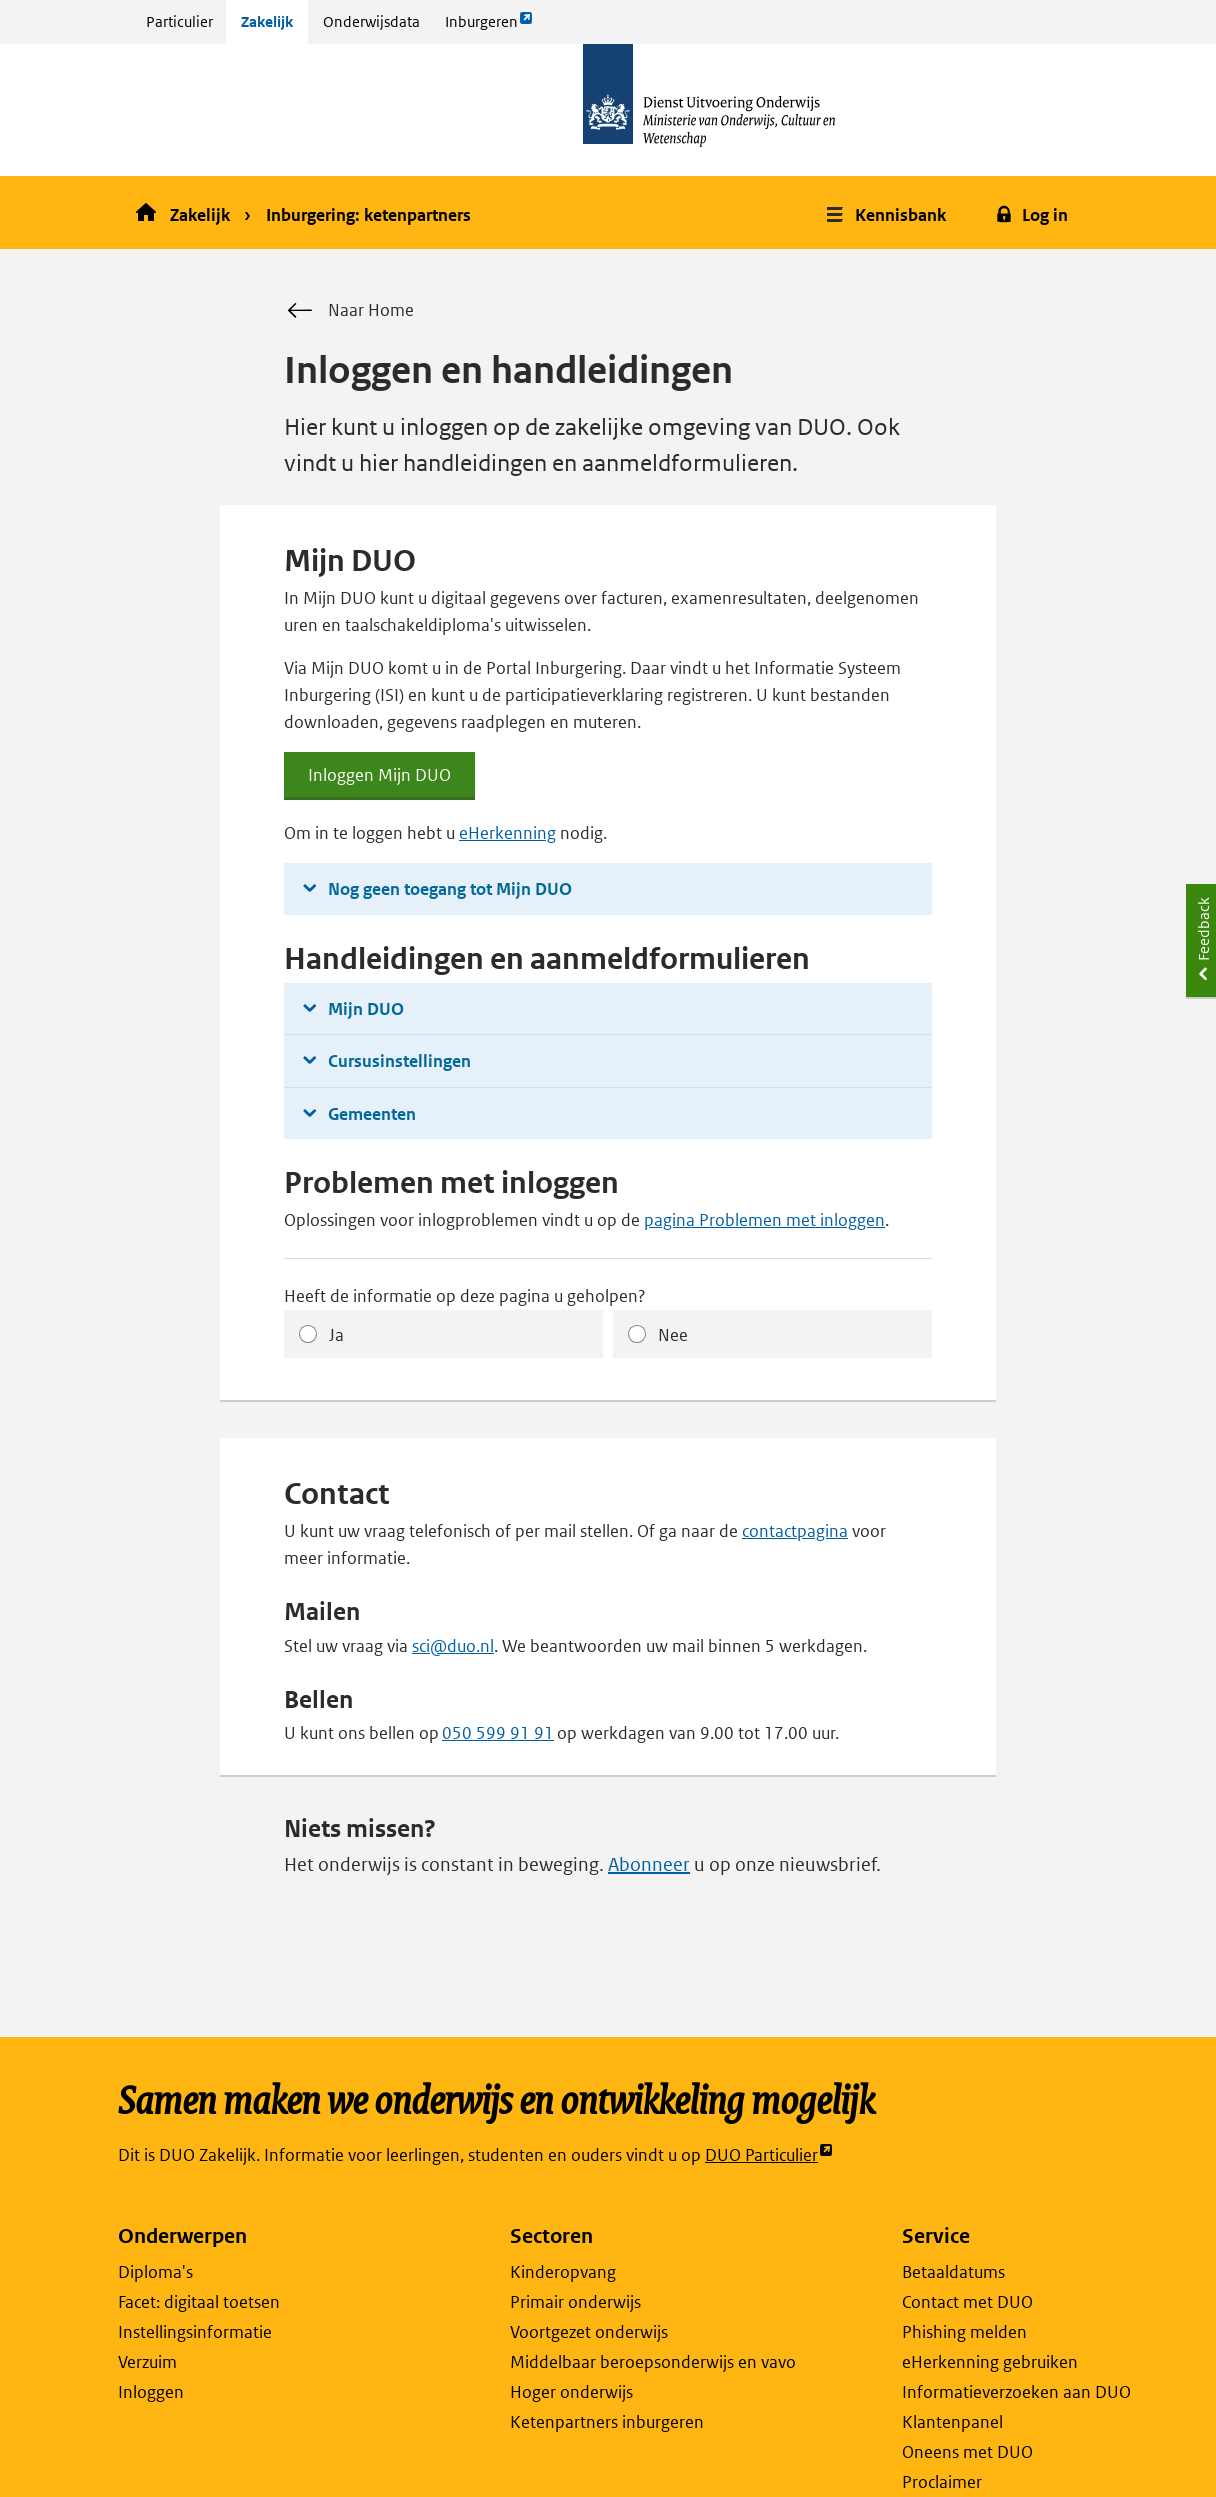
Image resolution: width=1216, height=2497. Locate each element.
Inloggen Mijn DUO (379, 782)
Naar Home (349, 311)
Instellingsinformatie (195, 2332)
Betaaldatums (953, 2272)
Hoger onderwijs (571, 2392)
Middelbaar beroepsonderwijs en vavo (653, 2362)
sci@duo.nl (453, 1646)
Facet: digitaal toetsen (199, 2302)
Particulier (179, 21)
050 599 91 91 (498, 1733)
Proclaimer (942, 2482)
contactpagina (795, 1531)
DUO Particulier (769, 2155)
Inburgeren (489, 26)
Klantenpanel (952, 2422)
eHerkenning (507, 833)
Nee (673, 1335)
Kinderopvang (563, 2272)
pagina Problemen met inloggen (764, 1220)
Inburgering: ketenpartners (368, 215)
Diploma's (155, 2272)
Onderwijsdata (371, 21)
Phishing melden (964, 2332)
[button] (888, 212)
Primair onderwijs (575, 2302)
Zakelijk (267, 21)
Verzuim (147, 2362)
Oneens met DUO (967, 2452)
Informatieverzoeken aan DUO (1016, 2392)
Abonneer (649, 1864)
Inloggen (151, 2392)
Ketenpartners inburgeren (607, 2422)
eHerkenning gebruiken (990, 2362)
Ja (336, 1335)
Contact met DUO (967, 2302)
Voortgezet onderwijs (589, 2332)
